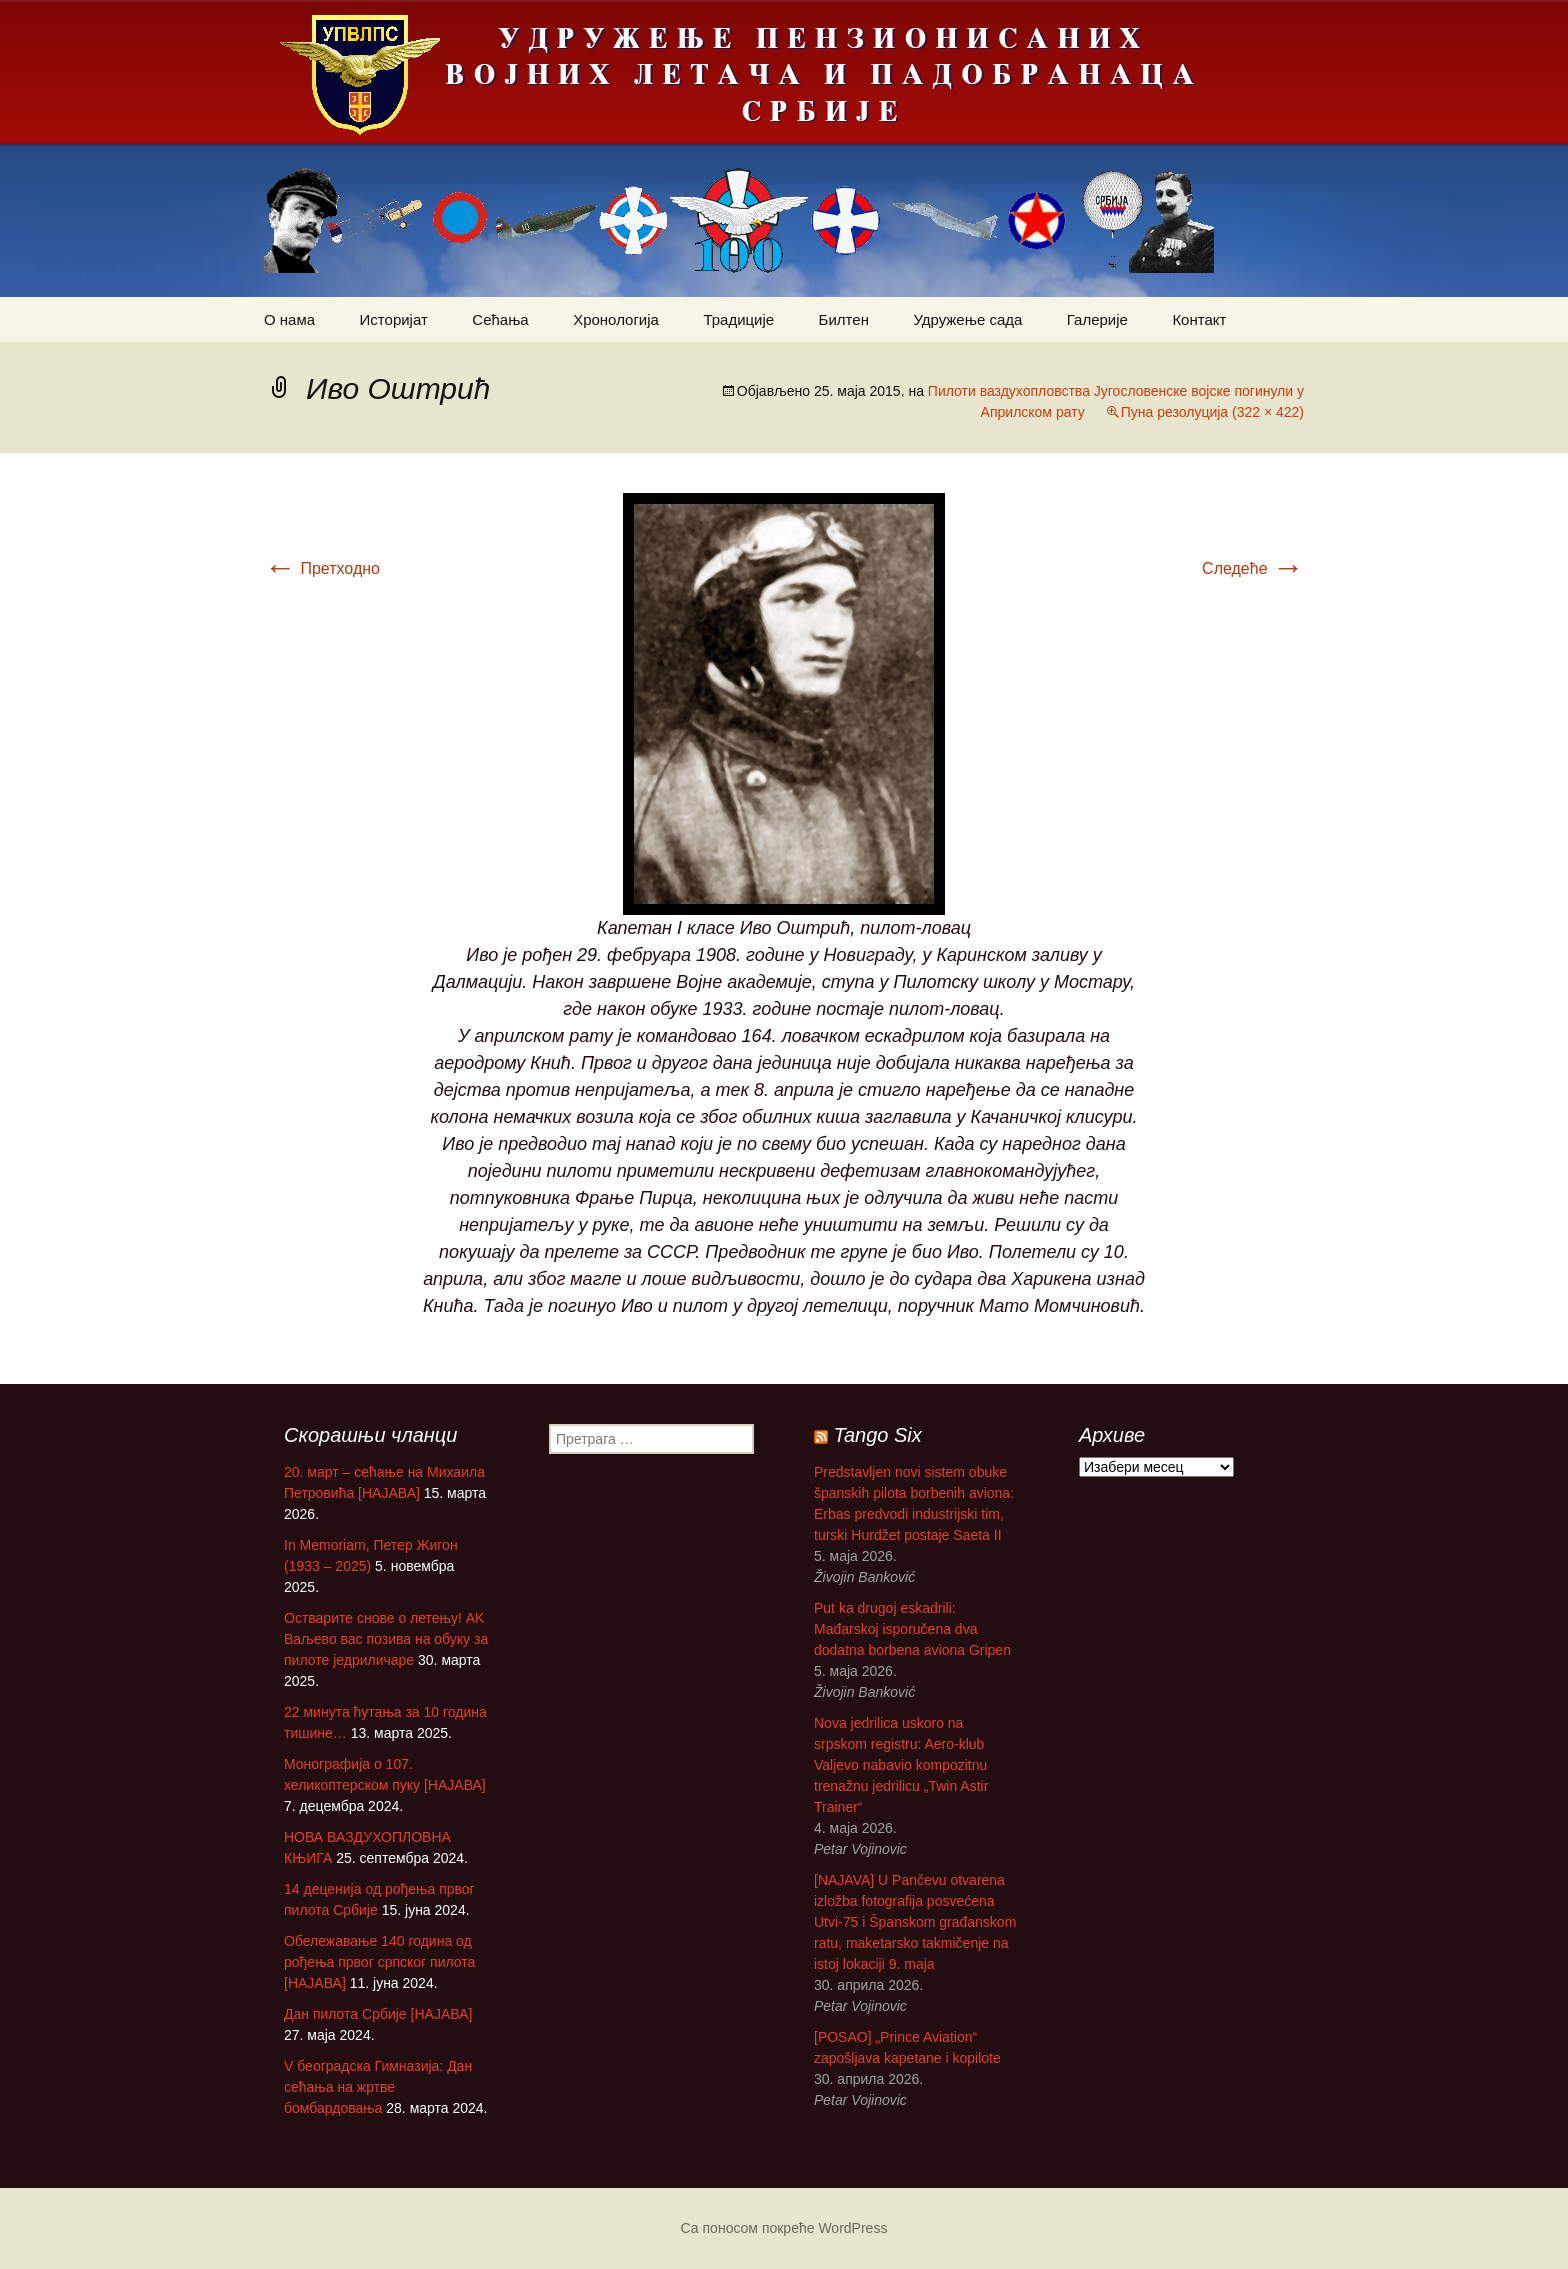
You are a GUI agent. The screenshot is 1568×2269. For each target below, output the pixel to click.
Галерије (1097, 319)
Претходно (322, 568)
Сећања (500, 319)
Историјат (394, 319)
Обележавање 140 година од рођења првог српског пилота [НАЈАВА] (379, 1962)
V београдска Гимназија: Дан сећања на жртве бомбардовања (378, 2087)
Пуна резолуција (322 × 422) (1212, 412)
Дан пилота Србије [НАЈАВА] (378, 2014)
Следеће (1253, 568)
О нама (289, 319)
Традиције (738, 319)
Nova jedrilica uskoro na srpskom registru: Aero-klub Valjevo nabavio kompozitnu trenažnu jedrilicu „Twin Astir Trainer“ (901, 1765)
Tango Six (878, 1435)
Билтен (844, 319)
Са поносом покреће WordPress (784, 2228)
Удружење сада (967, 319)
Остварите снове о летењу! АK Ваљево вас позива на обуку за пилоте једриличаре (386, 1639)
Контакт (1199, 319)
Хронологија (616, 319)
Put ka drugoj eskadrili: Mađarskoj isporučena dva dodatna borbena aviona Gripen (912, 1629)
